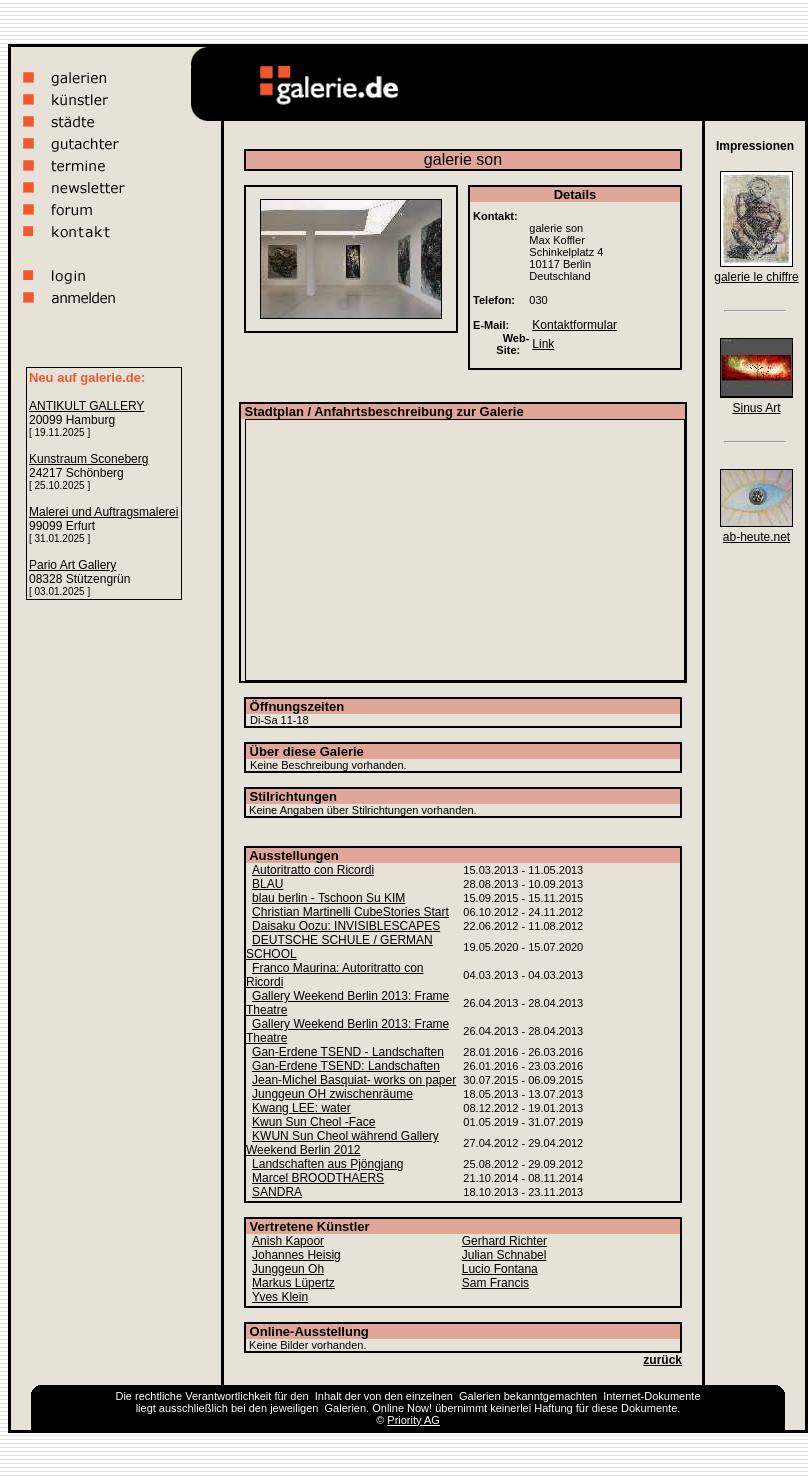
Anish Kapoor (288, 1241)
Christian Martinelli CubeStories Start (350, 912)
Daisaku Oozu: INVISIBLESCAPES (346, 926)
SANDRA (277, 1192)
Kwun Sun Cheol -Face (313, 1122)
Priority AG (413, 1420)
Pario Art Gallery (72, 565)
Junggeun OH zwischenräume (332, 1094)
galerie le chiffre (756, 277)
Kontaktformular (574, 325)
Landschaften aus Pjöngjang (327, 1164)
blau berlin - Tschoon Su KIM (328, 898)
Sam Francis (495, 1283)
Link (543, 344)
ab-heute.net (756, 537)
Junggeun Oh (288, 1269)
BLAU (267, 884)
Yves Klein (280, 1297)
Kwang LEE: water (301, 1108)
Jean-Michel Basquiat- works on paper (354, 1080)
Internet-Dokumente (651, 1396)
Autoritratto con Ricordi (313, 870)
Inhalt (328, 1396)
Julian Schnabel (504, 1255)
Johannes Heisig (296, 1255)
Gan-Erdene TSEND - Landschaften (348, 1052)
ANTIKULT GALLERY (86, 406)
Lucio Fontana (500, 1269)
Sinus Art (756, 408)
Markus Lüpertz (293, 1283)
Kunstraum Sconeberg (88, 459)
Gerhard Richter (504, 1241)
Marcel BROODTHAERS (318, 1178)
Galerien (480, 1396)
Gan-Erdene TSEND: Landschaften (346, 1066)
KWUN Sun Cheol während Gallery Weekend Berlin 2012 (342, 1143)
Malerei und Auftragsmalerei (103, 512)
